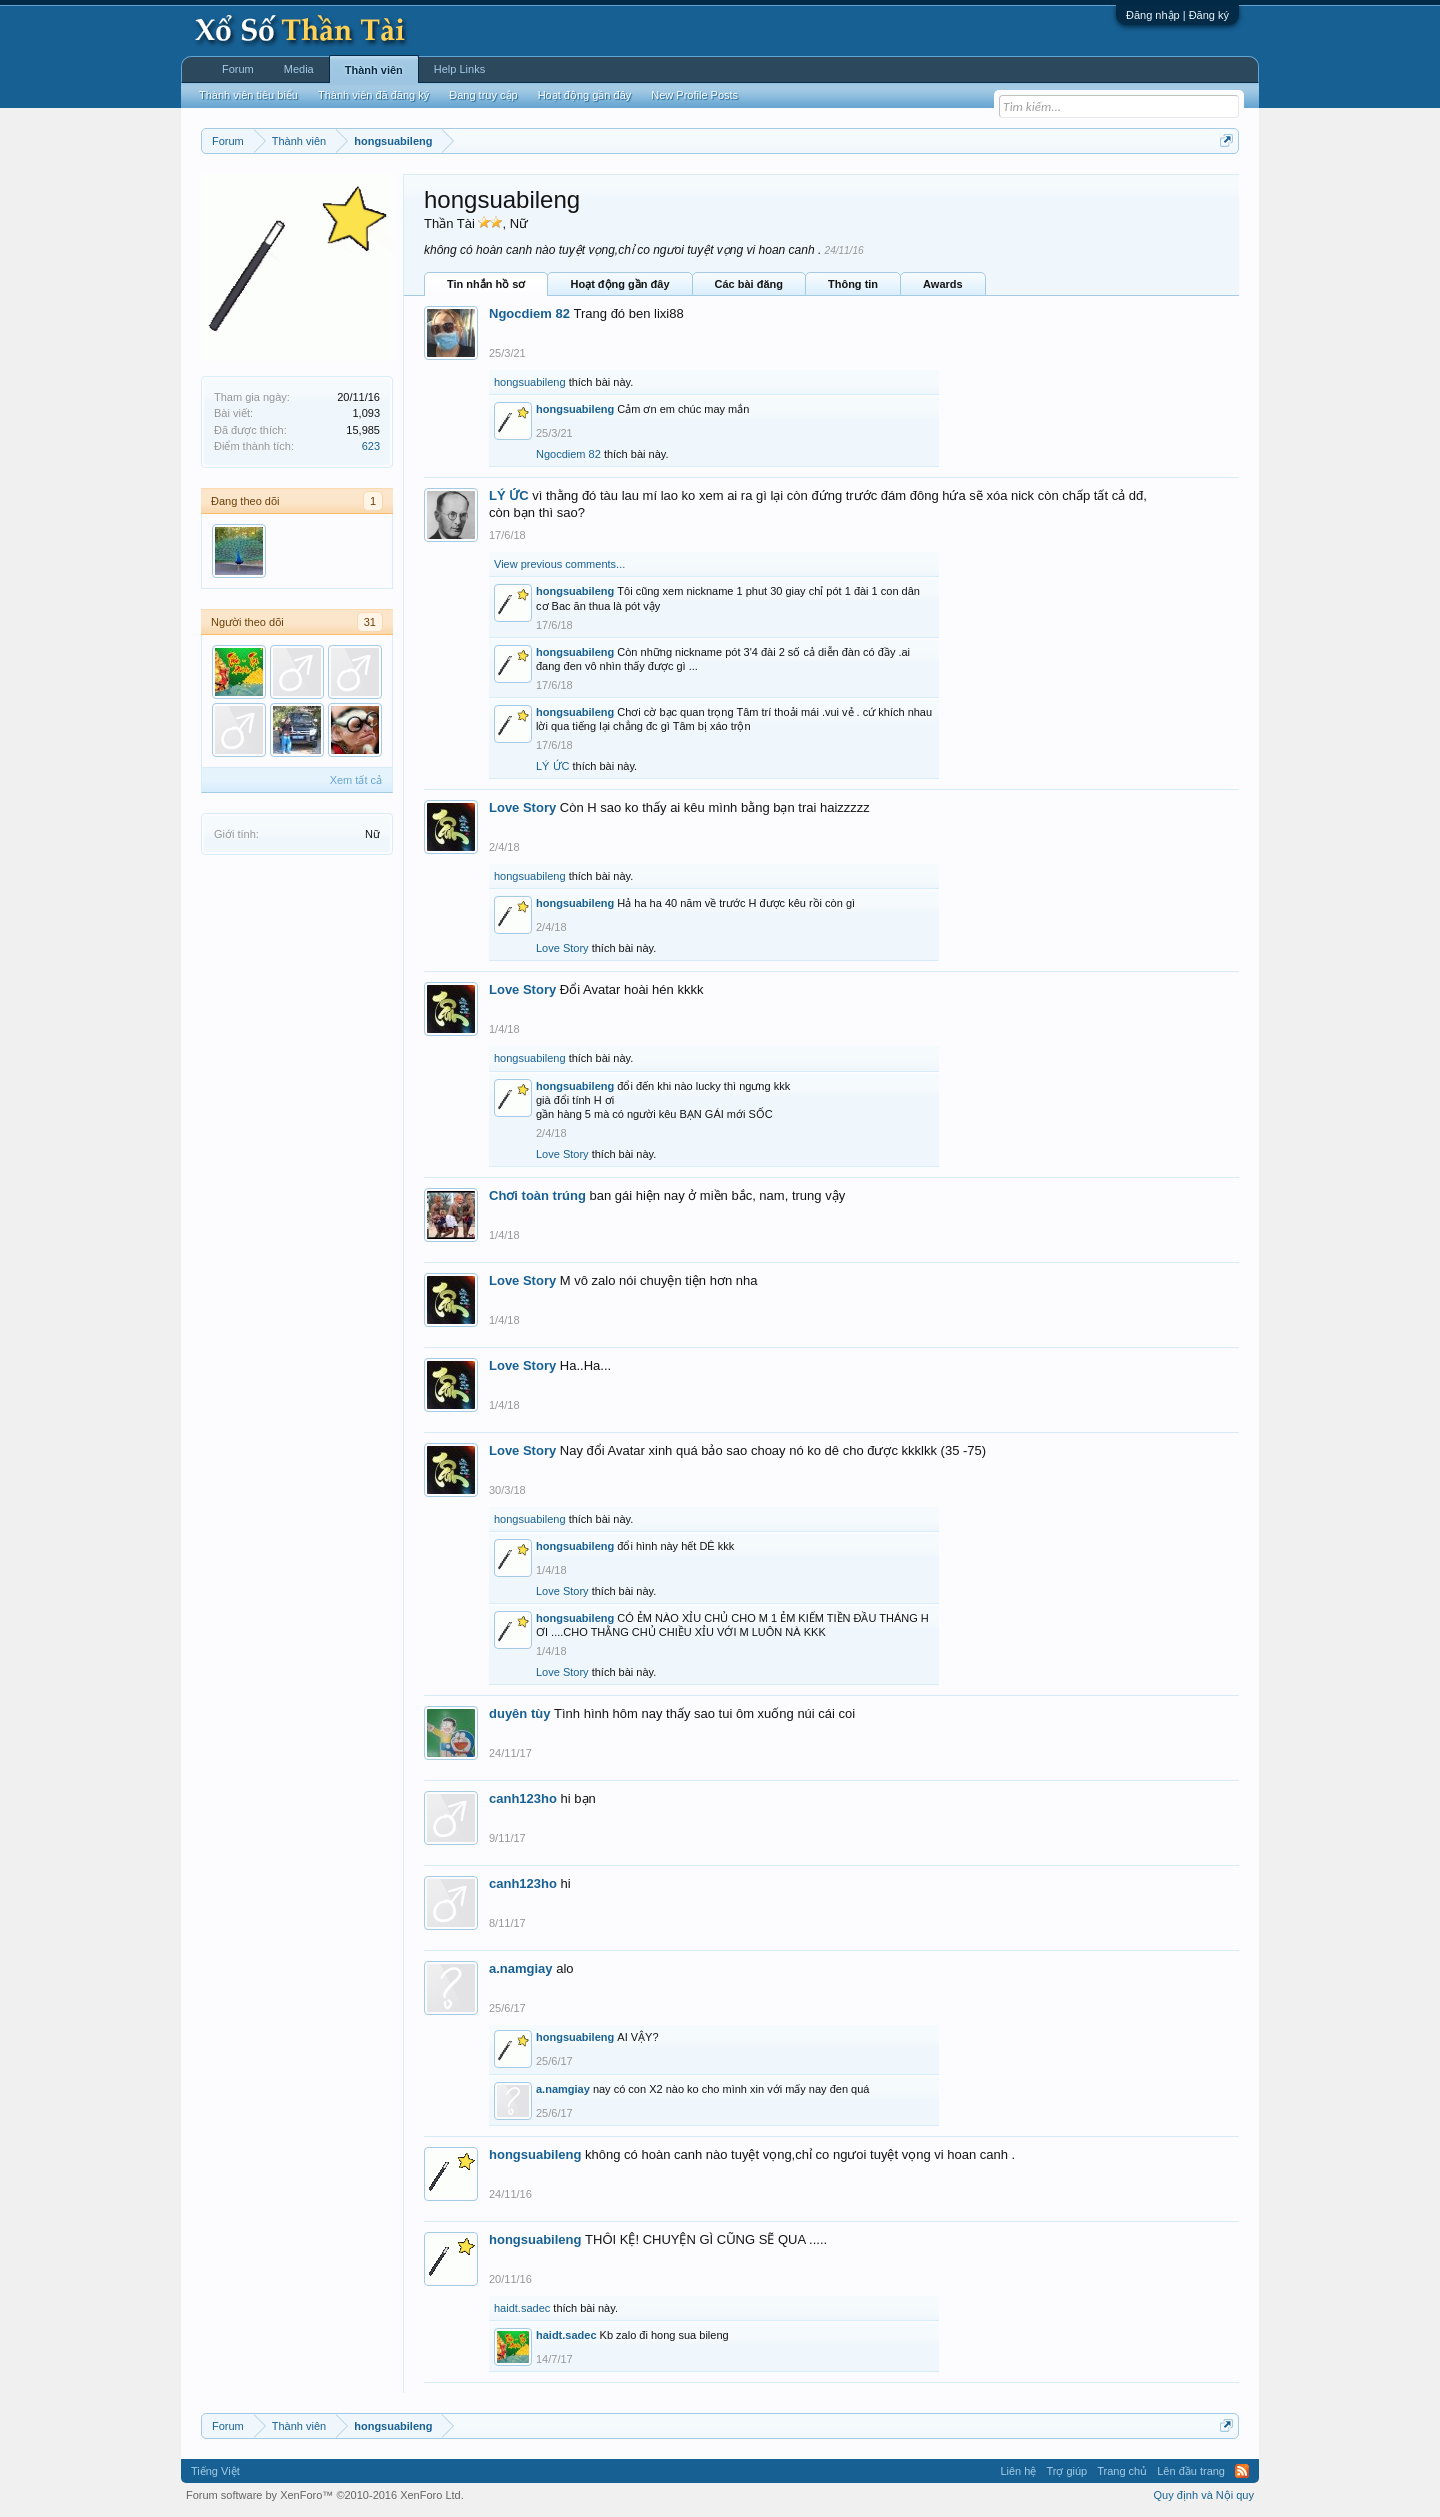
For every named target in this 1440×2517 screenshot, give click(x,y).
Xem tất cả (356, 780)
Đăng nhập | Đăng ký (1177, 15)
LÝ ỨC (509, 495)
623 (371, 446)
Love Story (522, 807)
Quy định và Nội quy (1204, 2495)
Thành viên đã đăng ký (373, 95)
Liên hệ (1018, 2471)
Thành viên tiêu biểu (248, 95)
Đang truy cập (483, 95)
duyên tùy (519, 1713)
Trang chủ (1122, 2471)
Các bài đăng (749, 284)
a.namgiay (521, 1968)
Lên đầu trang (1191, 2471)
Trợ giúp (1066, 2471)
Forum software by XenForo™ (325, 2495)
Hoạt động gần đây (619, 284)
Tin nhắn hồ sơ (486, 284)
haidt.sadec (522, 2308)
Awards (943, 284)
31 (370, 622)
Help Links (459, 69)
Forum (238, 69)
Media (299, 69)
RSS (1242, 2471)
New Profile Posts (694, 95)
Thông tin (853, 284)
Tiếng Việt (215, 2471)
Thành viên (374, 70)
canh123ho (523, 1798)
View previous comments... (559, 564)
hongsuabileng (530, 382)
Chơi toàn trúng (537, 1195)
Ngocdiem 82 (529, 313)
